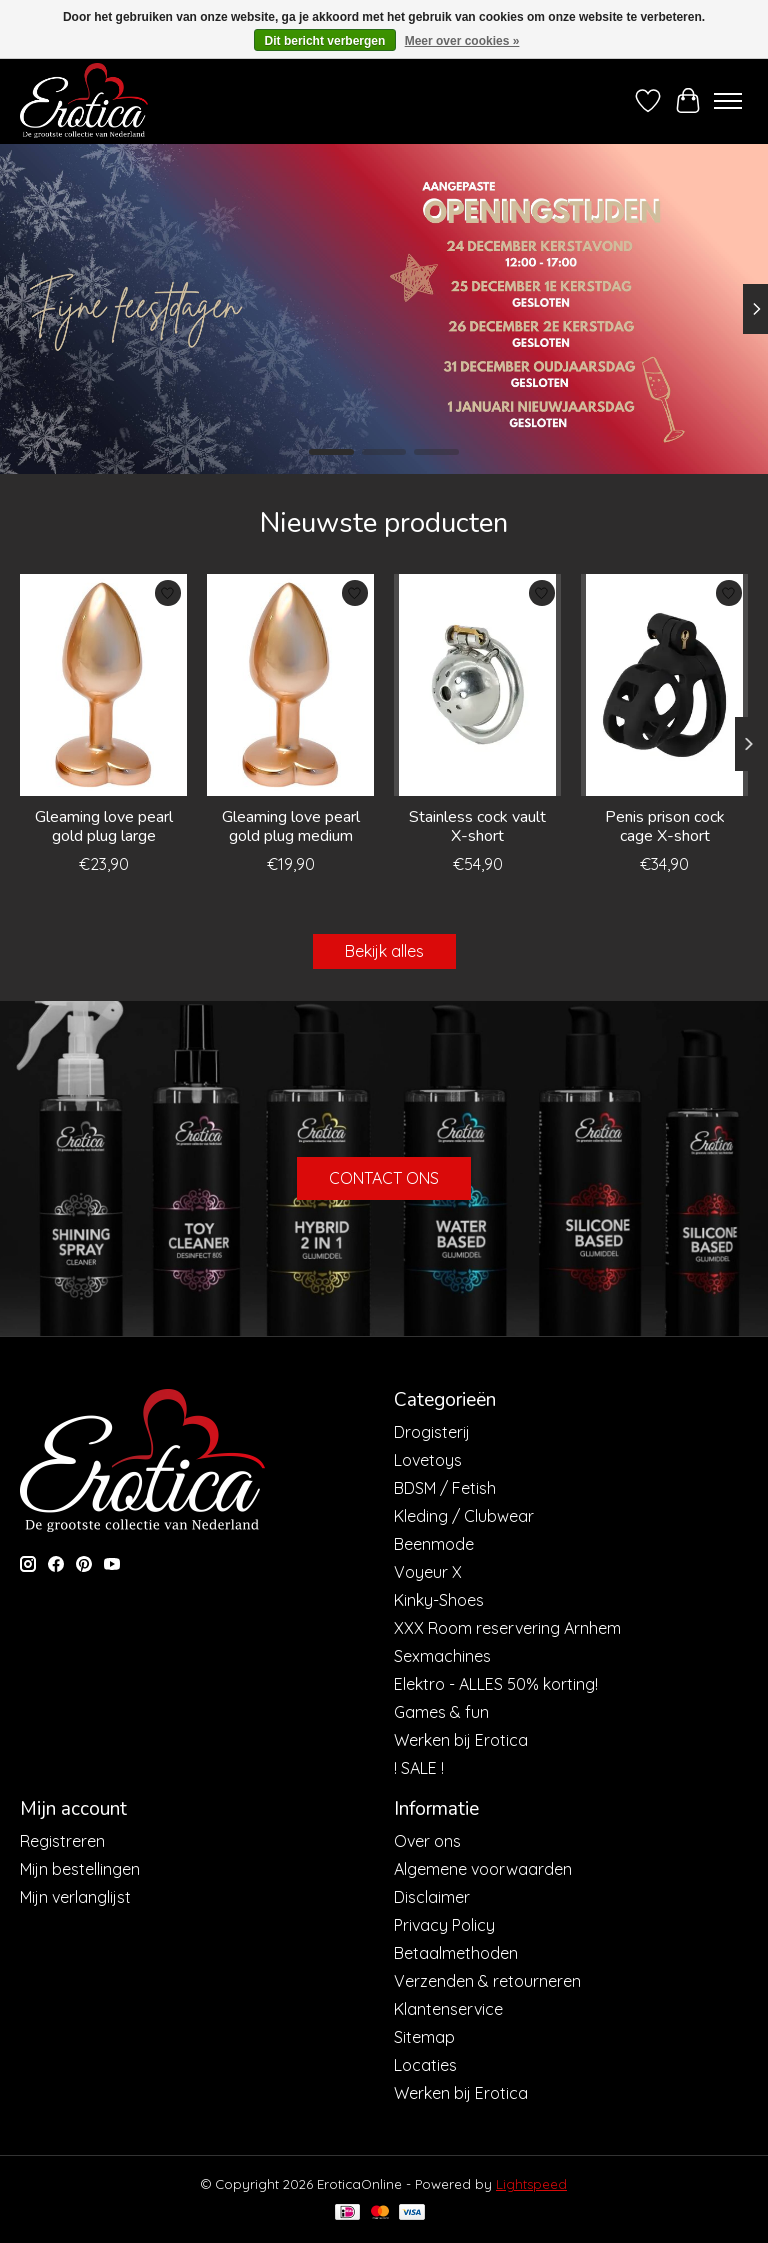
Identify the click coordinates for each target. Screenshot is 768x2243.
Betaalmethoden (456, 1953)
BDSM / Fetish (445, 1488)
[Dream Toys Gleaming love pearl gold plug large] (103, 685)
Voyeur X (428, 1572)
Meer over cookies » (462, 41)
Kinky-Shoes (439, 1600)
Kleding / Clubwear (464, 1516)
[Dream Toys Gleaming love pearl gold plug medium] (290, 685)
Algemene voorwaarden (483, 1869)
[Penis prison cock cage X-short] (664, 685)
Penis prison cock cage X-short (665, 826)
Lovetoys (428, 1460)
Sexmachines (442, 1656)
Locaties (425, 2065)
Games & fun (441, 1712)
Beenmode (434, 1544)
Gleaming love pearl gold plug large (104, 826)
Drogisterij (432, 1432)
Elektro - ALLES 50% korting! (496, 1684)
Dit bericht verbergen (325, 41)
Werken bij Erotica (461, 1740)
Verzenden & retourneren (487, 1981)
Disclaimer (432, 1897)
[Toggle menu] (728, 101)
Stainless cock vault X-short (477, 826)
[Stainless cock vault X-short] (477, 685)
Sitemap (424, 2037)
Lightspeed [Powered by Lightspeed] (531, 2184)
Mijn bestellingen (80, 1869)
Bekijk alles (384, 951)
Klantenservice (448, 2009)
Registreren (62, 1841)
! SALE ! (419, 1768)
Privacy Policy (444, 1925)
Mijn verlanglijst (75, 1897)
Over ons (427, 1841)
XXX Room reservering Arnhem (507, 1628)
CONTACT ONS (384, 1178)
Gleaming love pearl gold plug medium (291, 826)
